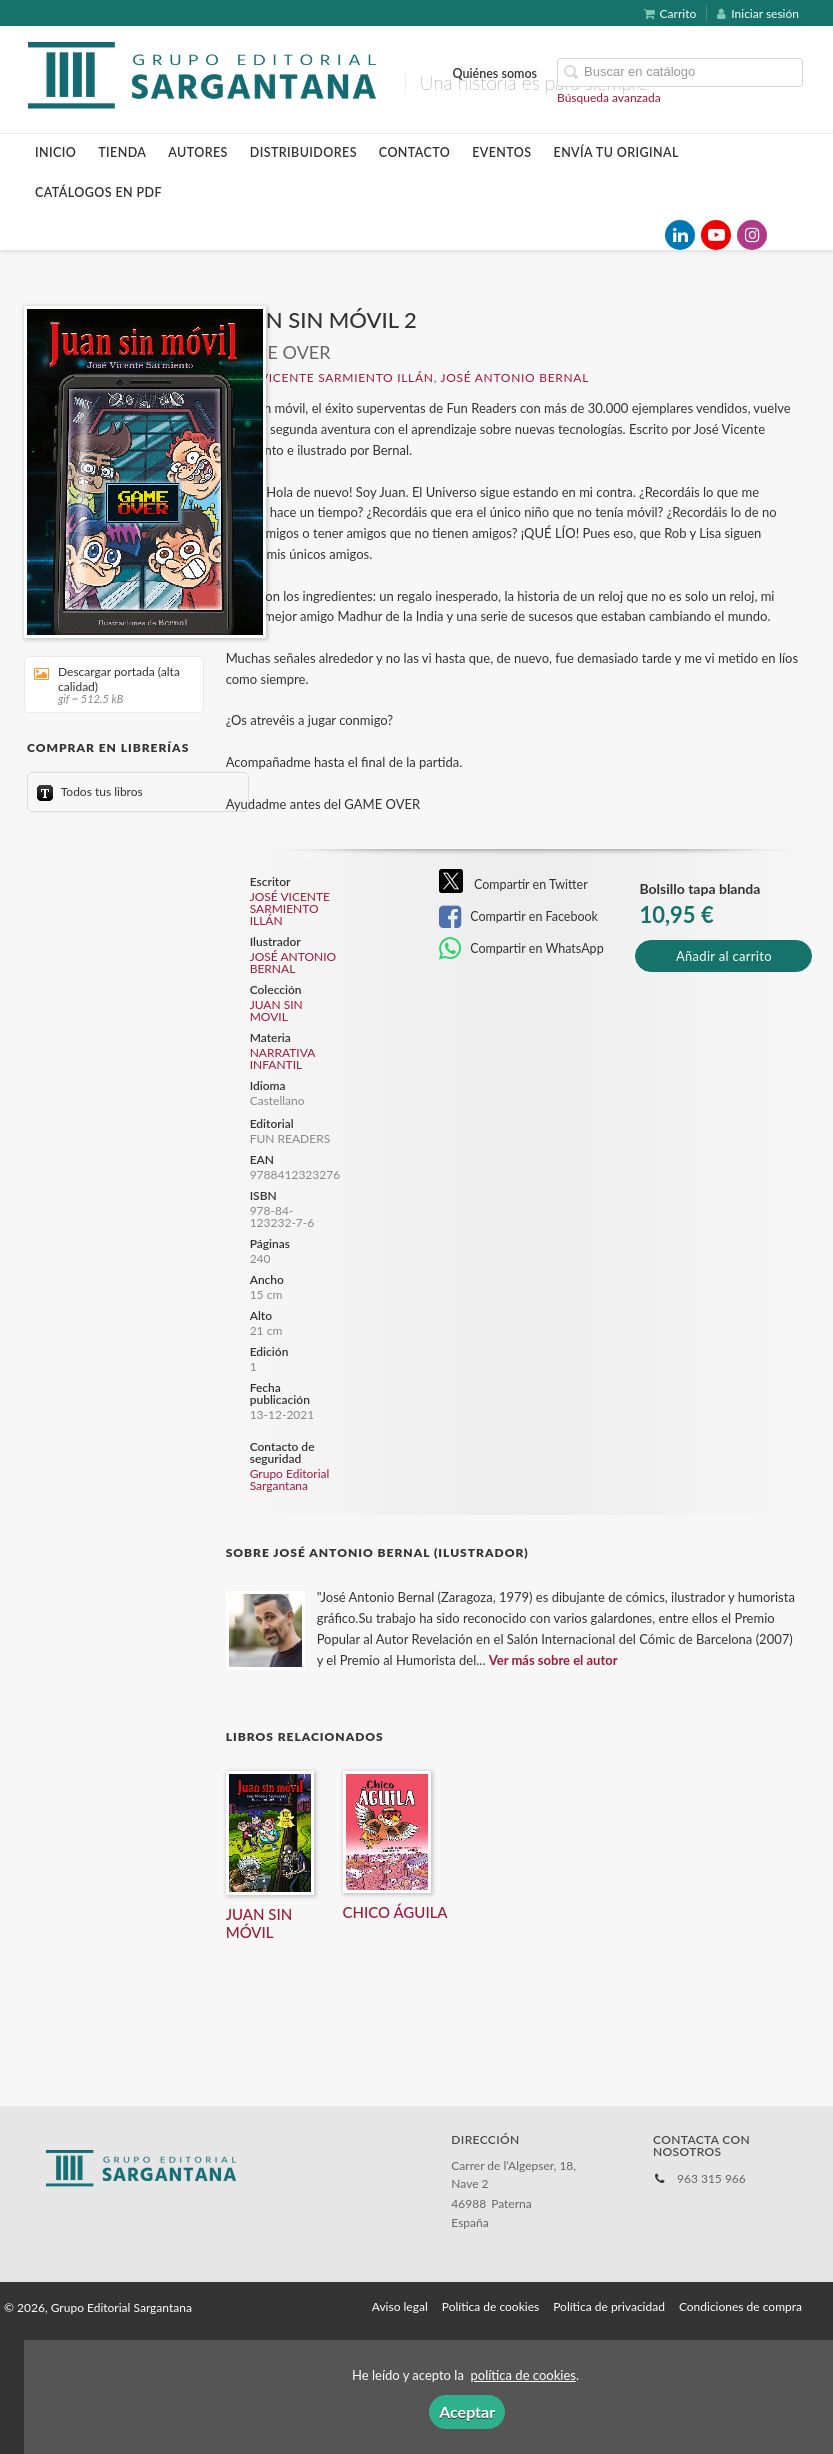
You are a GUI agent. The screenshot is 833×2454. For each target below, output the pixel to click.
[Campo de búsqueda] (680, 72)
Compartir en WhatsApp (521, 949)
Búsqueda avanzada (609, 97)
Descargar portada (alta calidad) (107, 684)
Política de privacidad (609, 2306)
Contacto (414, 152)
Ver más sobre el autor (553, 1660)
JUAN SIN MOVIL (276, 1011)
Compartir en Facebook (518, 917)
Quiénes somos (495, 73)
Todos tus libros (90, 791)
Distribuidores (303, 152)
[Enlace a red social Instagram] (752, 235)
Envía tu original (616, 152)
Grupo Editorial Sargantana (290, 1479)
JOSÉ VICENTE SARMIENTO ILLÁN (330, 377)
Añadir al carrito (724, 956)
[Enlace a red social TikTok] (788, 235)
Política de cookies (490, 2306)
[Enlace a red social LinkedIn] (680, 235)
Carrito (670, 13)
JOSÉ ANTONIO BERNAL (515, 377)
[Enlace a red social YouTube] (716, 235)
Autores (198, 152)
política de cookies (523, 2375)
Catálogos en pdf (98, 192)
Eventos (501, 152)
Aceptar (467, 2411)
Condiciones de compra (740, 2306)
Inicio (55, 152)
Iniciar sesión (758, 13)
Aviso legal (400, 2306)
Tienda (122, 152)
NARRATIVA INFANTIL (282, 1058)
